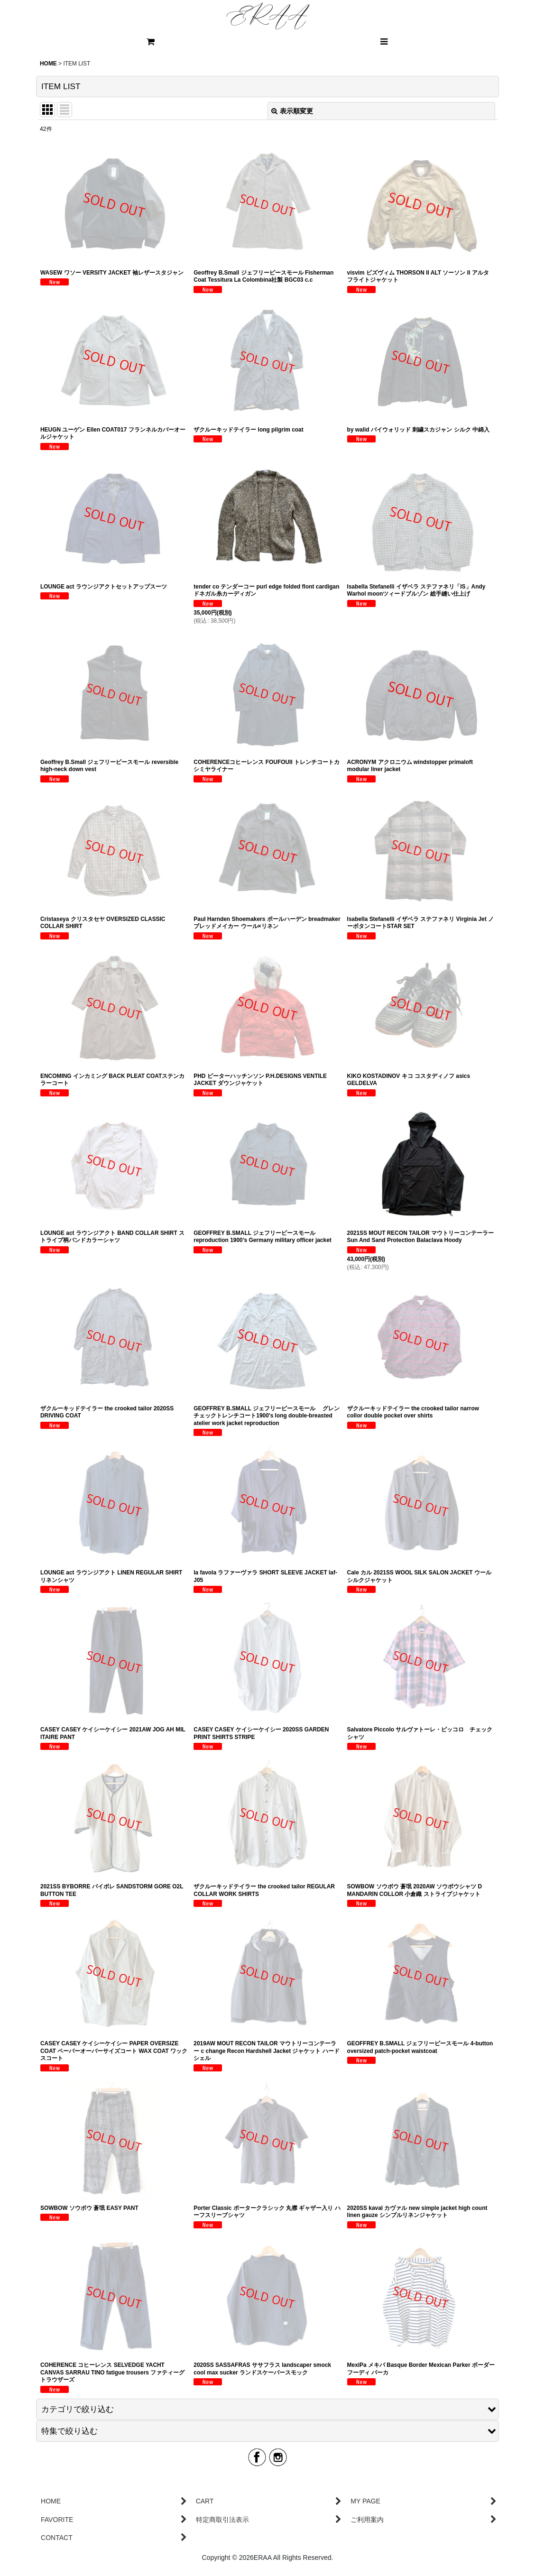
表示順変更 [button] (292, 111)
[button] (384, 42)
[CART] (151, 42)
